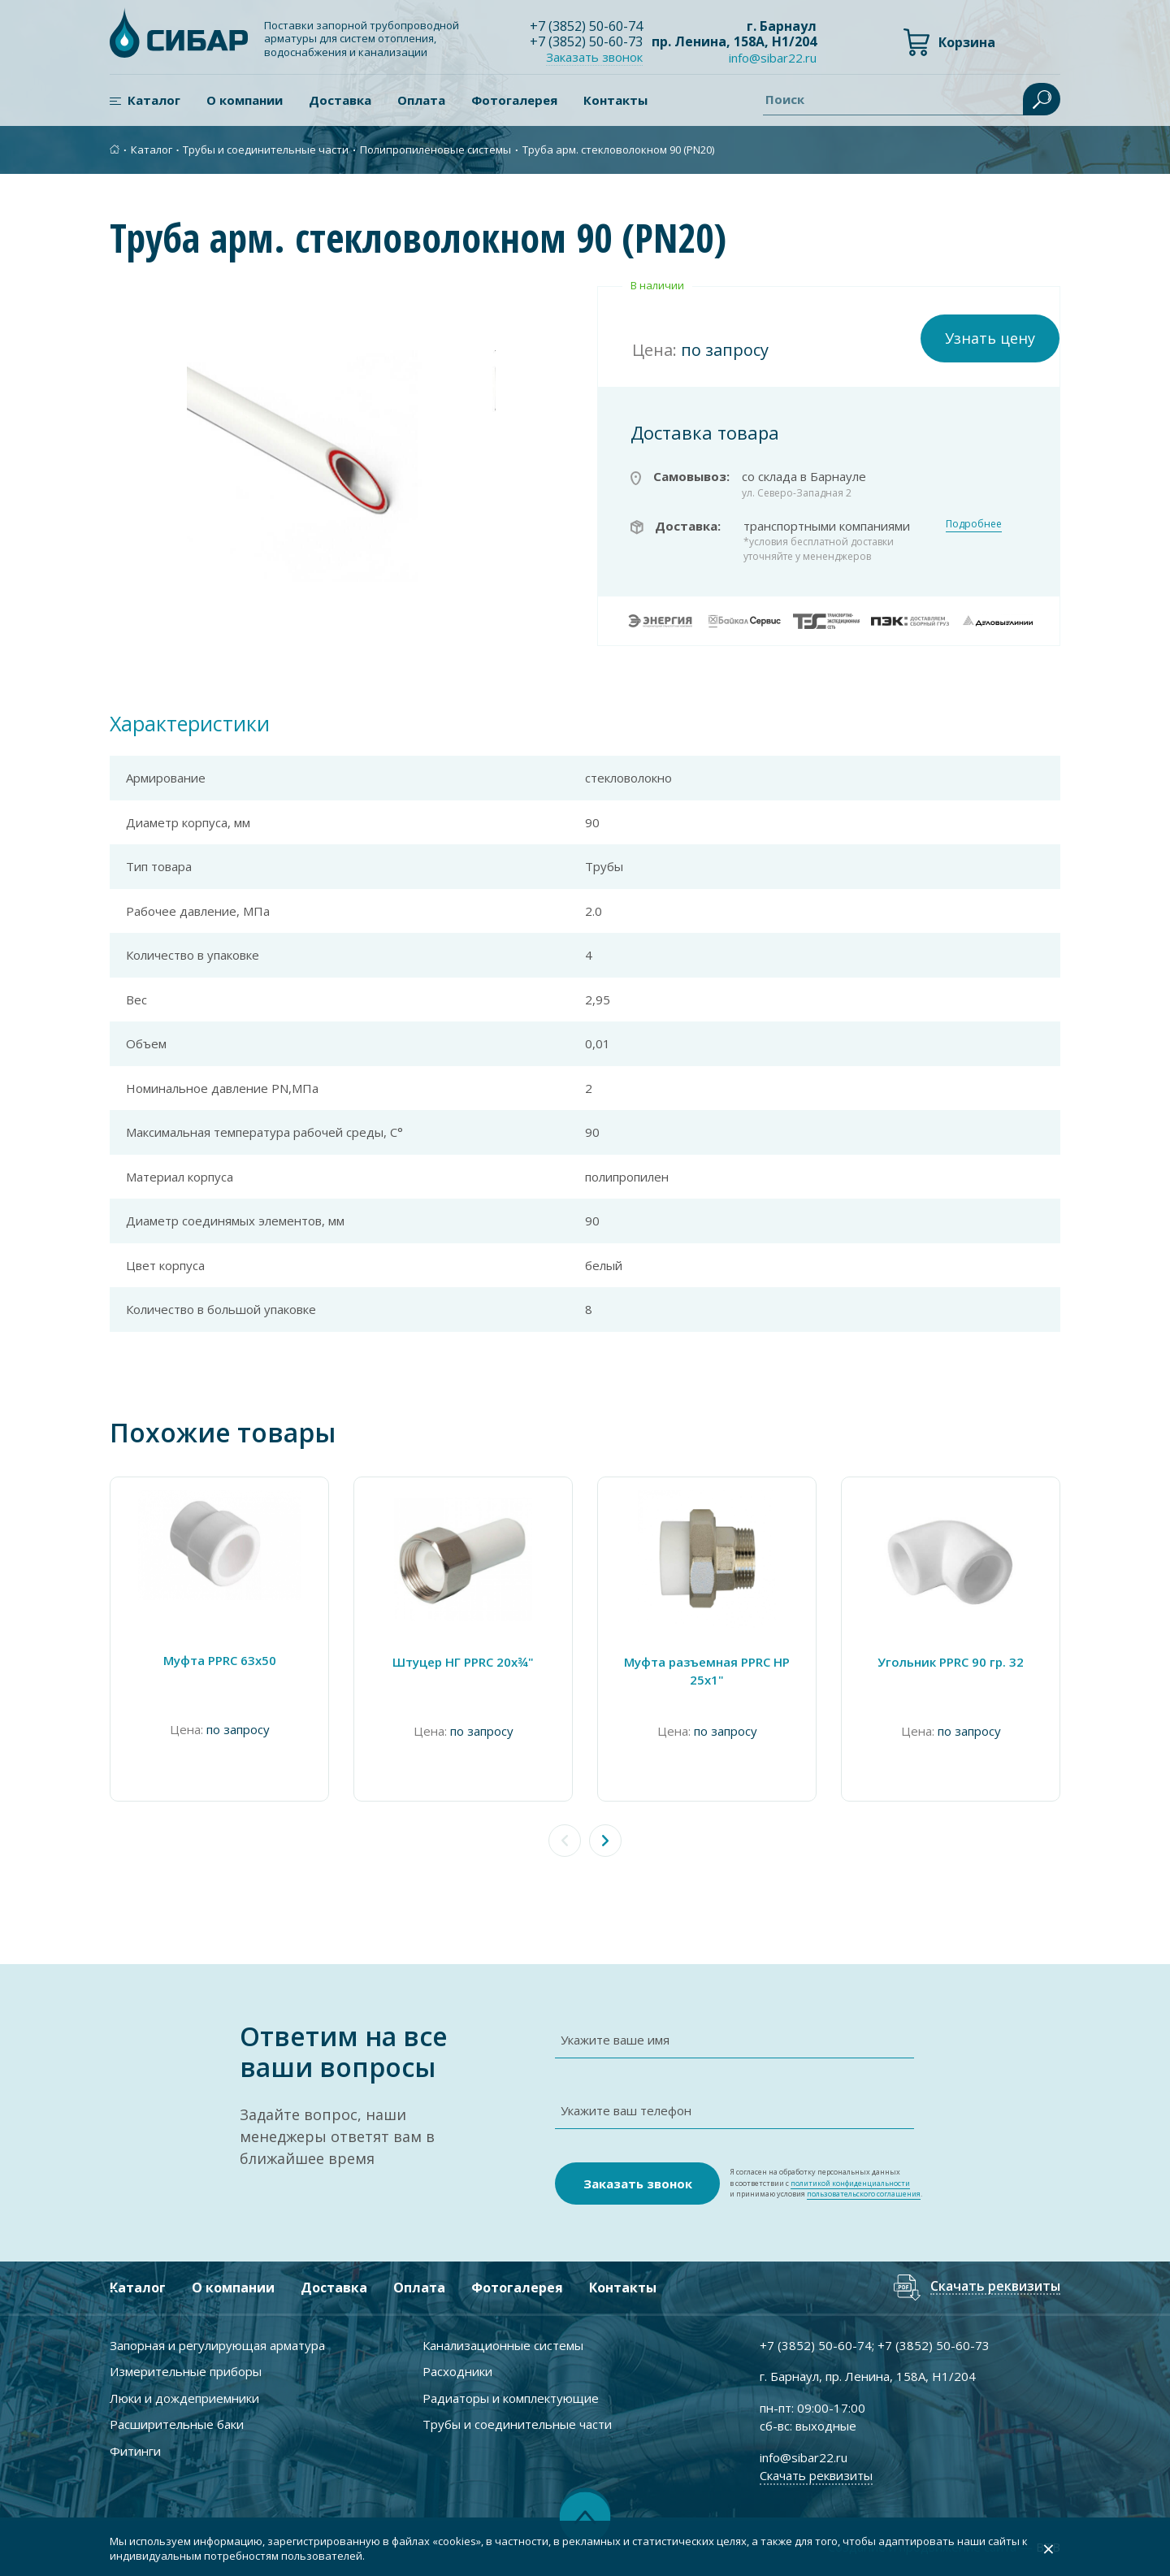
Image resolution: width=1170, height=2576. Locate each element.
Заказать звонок (594, 57)
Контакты (615, 100)
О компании (244, 100)
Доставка (340, 100)
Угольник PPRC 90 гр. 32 (951, 1662)
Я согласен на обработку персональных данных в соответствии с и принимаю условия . (826, 2183)
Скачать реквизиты (995, 2287)
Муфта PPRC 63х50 (219, 1660)
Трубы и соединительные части (266, 149)
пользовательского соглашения (864, 2193)
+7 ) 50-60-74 (586, 26)
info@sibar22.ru (773, 58)
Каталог (154, 100)
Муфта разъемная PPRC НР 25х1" (707, 1671)
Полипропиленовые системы (435, 149)
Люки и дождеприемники (184, 2398)
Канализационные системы (502, 2345)
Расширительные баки (177, 2424)
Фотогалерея (514, 100)
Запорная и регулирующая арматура (217, 2345)
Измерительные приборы (186, 2371)
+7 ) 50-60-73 (586, 41)
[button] (605, 1840)
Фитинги (135, 2451)
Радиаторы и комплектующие (510, 2398)
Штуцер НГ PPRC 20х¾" (463, 1662)
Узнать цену (990, 338)
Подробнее (974, 524)
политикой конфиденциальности (850, 2183)
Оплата (421, 100)
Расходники (457, 2371)
